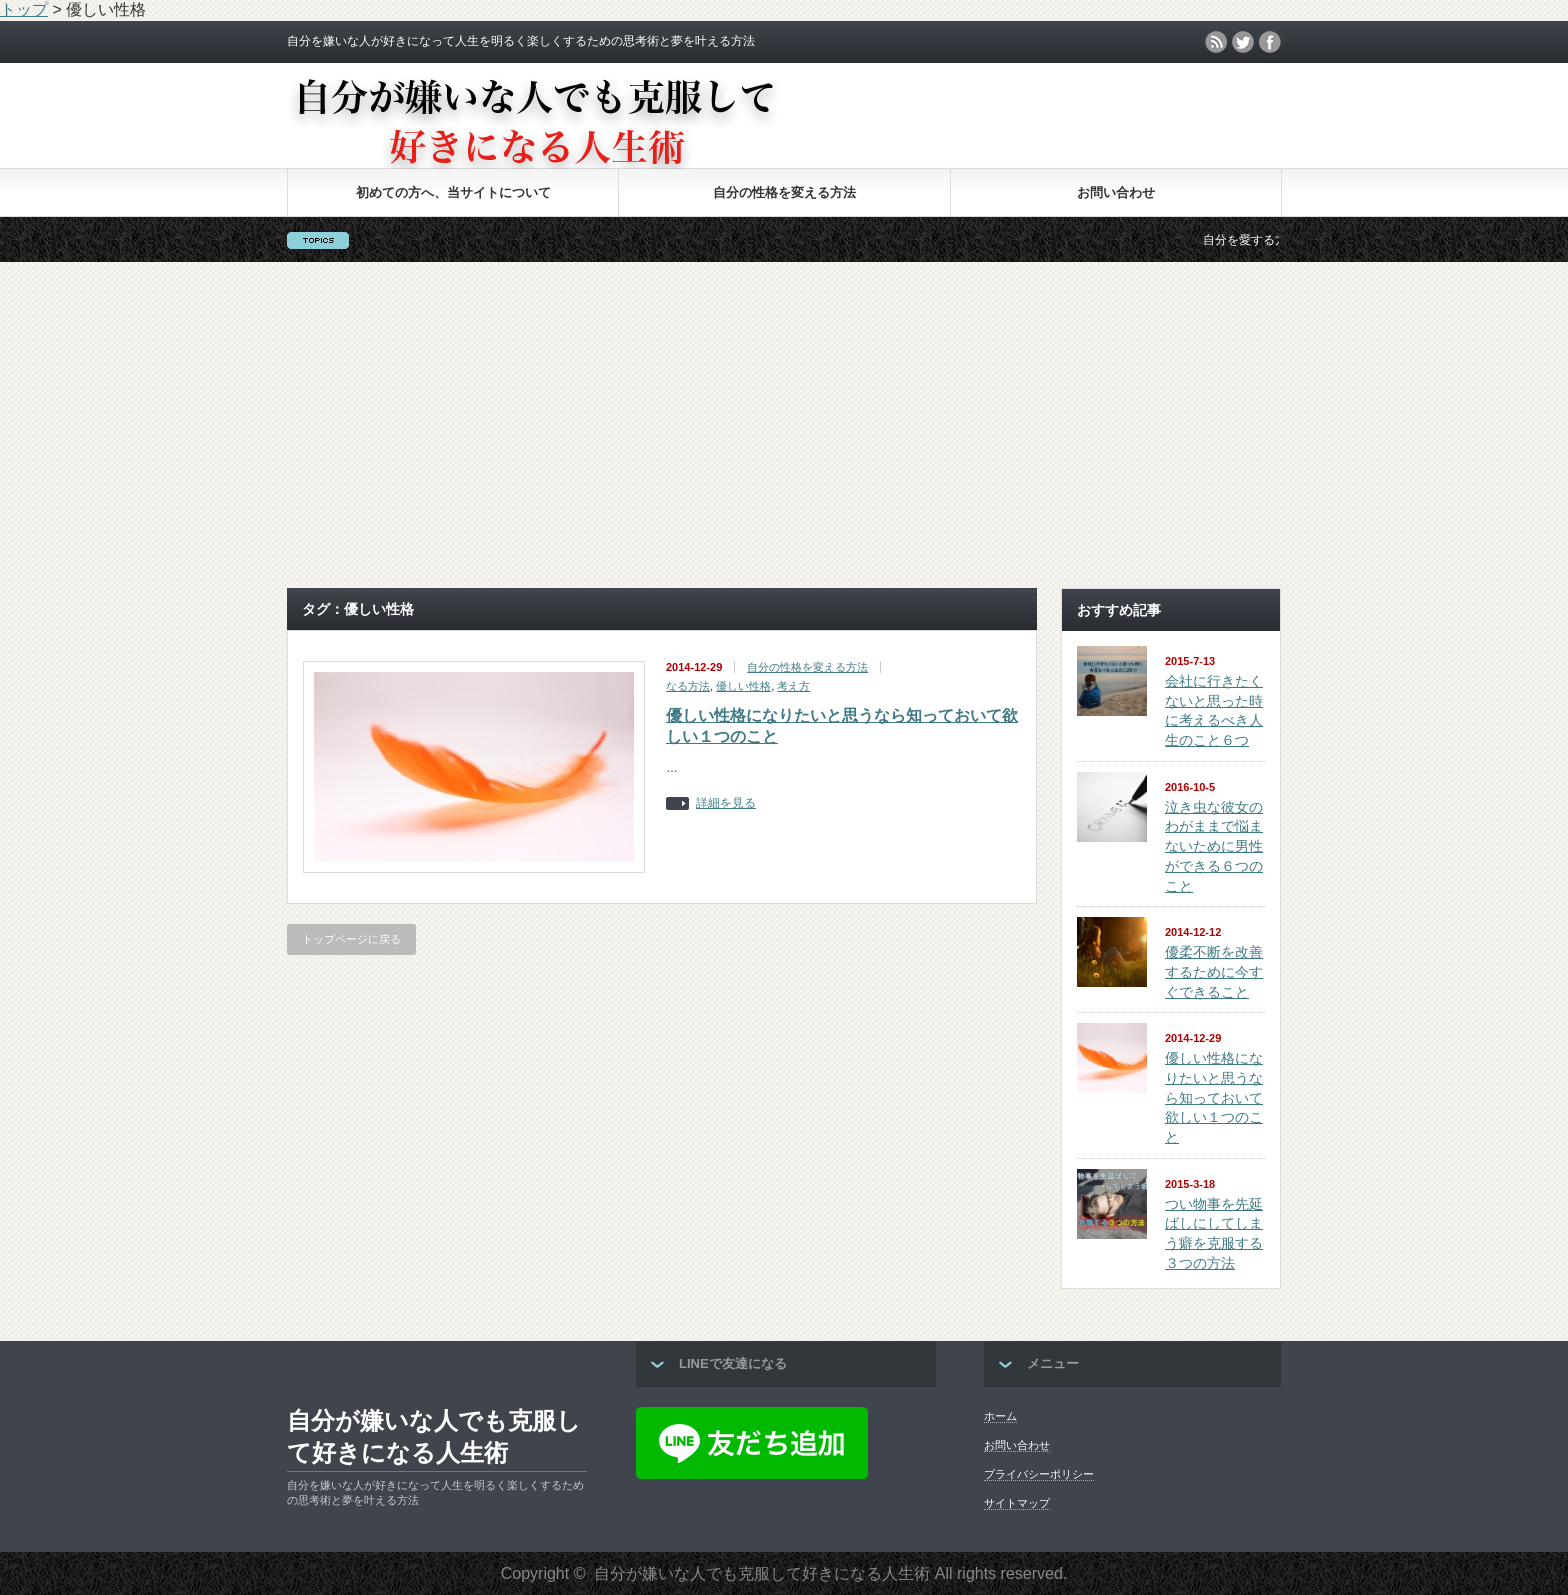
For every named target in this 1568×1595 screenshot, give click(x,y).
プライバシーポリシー (1039, 1474)
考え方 (793, 686)
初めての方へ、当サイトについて (453, 192)
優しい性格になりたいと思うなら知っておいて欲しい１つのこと (1214, 1097)
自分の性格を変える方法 (784, 192)
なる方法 (688, 686)
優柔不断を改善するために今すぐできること (1214, 971)
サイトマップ (1017, 1503)
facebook (1270, 42)
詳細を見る (726, 803)
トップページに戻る (351, 939)
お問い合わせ (1116, 192)
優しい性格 (743, 686)
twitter (1243, 42)
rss (1216, 42)
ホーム (1000, 1416)
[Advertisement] (784, 425)
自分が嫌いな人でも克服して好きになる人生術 (434, 1436)
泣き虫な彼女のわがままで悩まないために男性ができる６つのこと (1214, 846)
